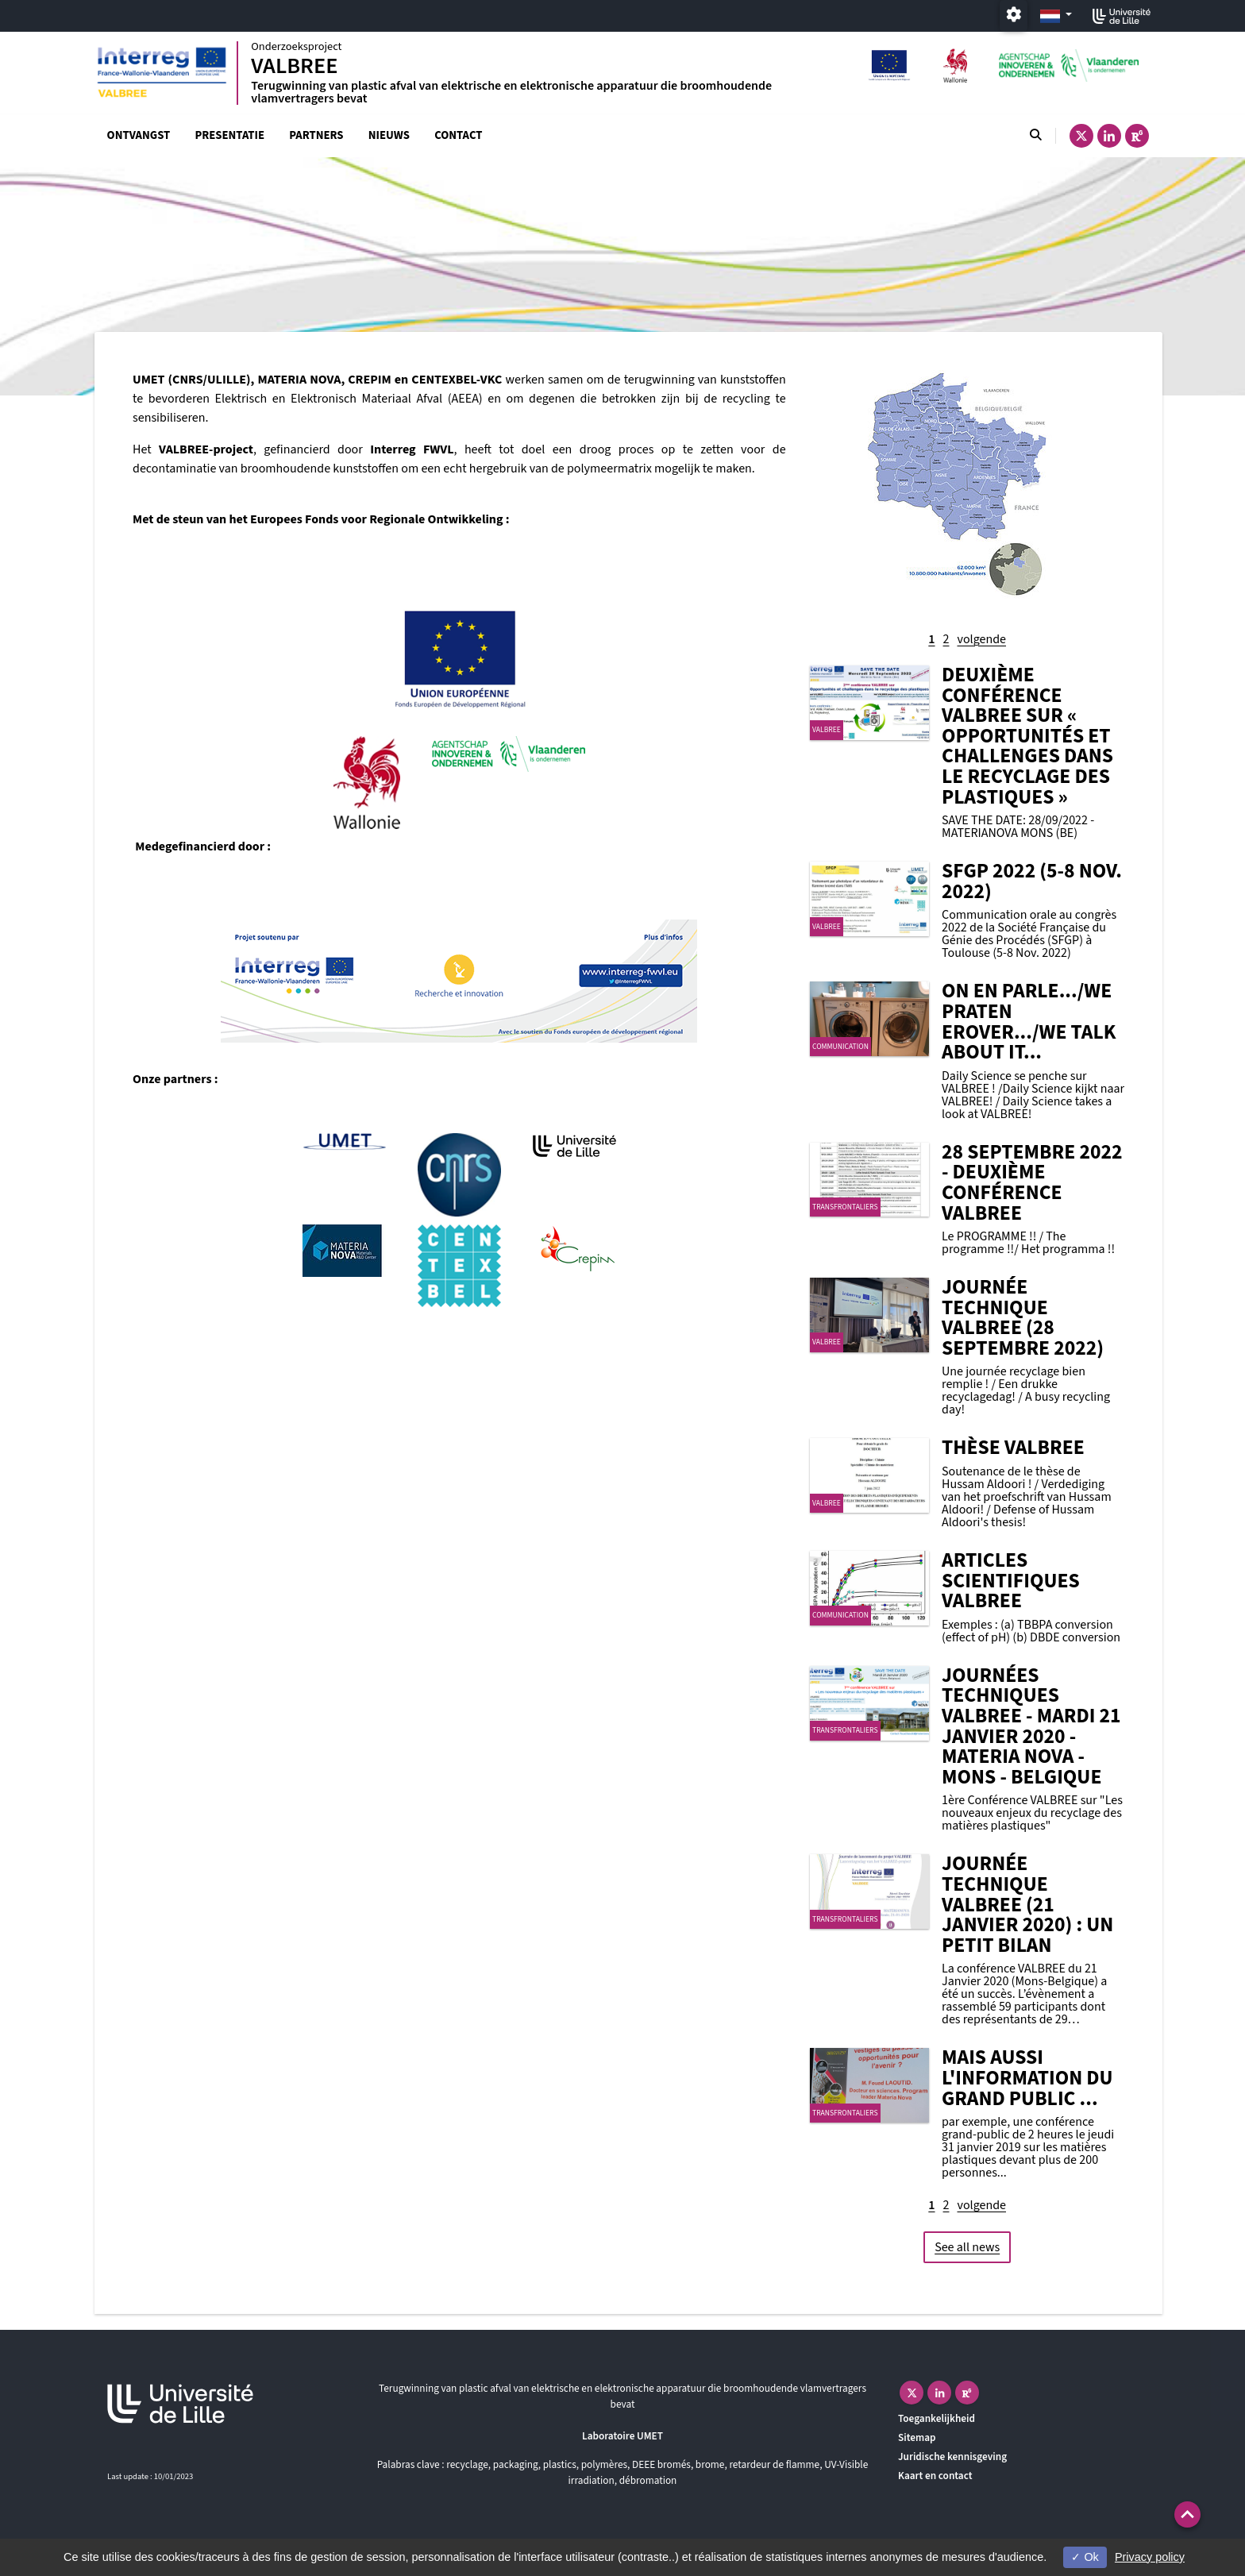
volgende (981, 639)
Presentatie (229, 135)
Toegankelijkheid (936, 2418)
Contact (458, 135)
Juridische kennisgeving (952, 2456)
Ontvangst (139, 135)
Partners (316, 135)
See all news (967, 2247)
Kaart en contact (935, 2475)
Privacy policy (1150, 2557)
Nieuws (389, 135)
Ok (1084, 2557)
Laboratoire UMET (622, 2435)
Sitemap (917, 2437)
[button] (1187, 2514)
